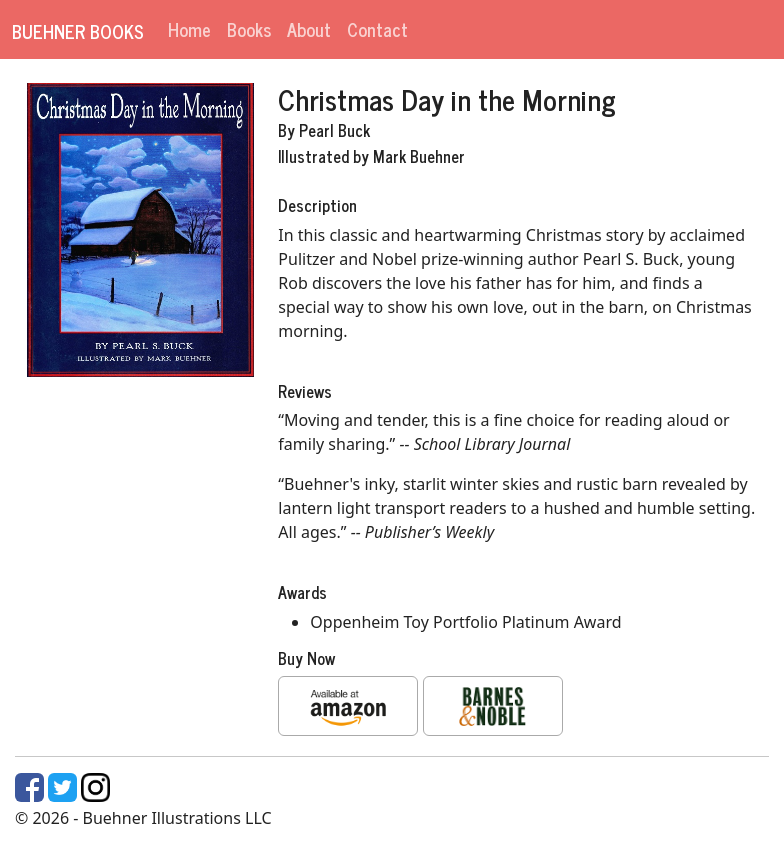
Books (249, 29)
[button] (348, 706)
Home (189, 29)
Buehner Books (78, 31)
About (309, 29)
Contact (377, 29)
